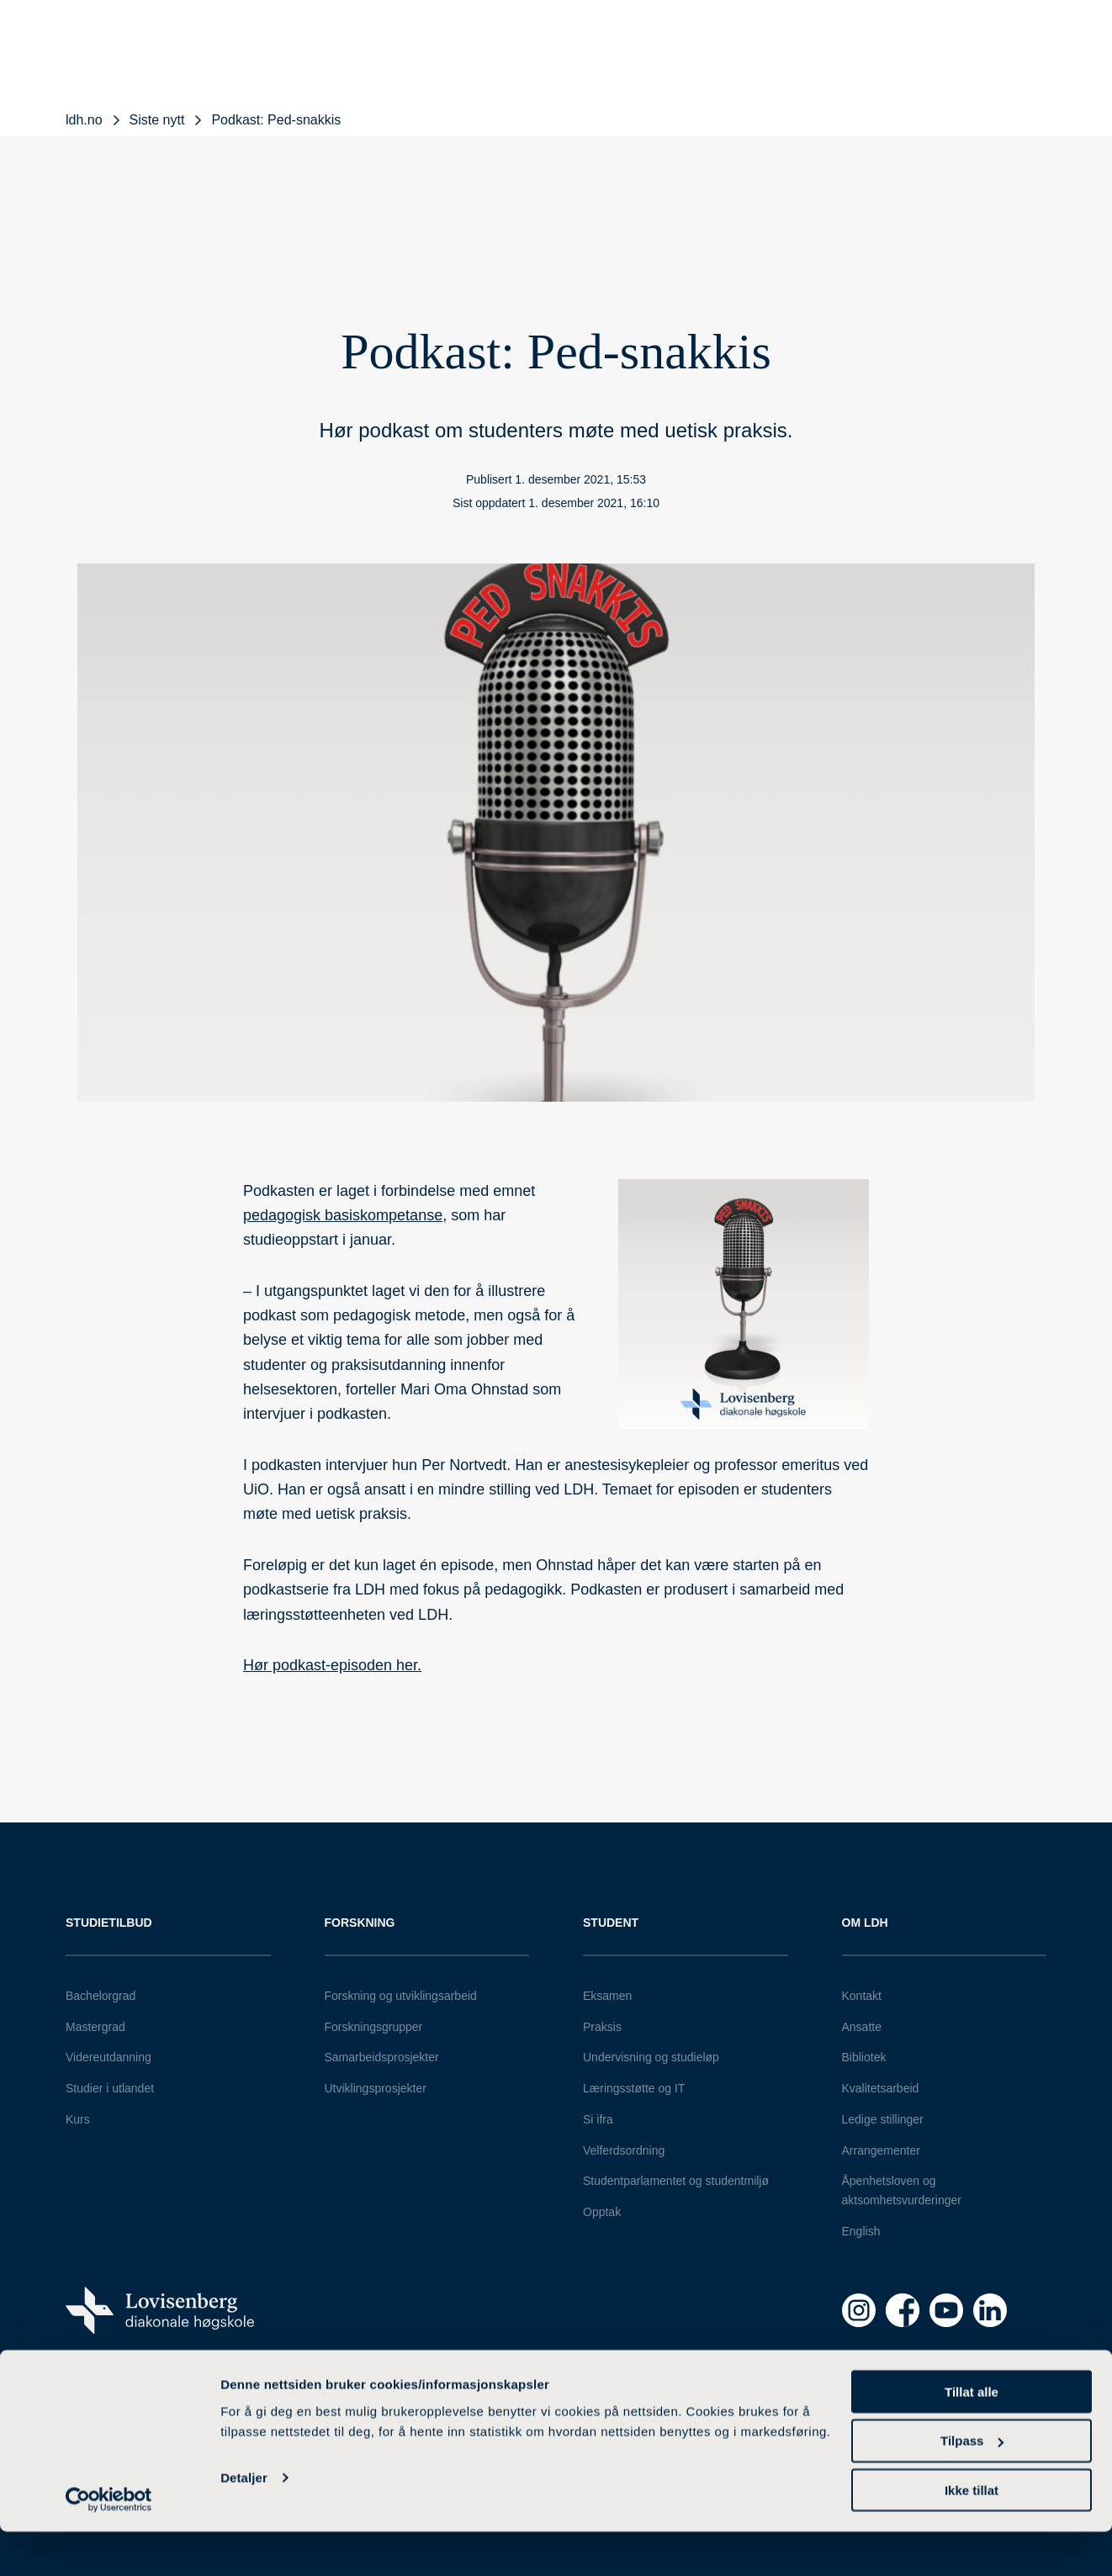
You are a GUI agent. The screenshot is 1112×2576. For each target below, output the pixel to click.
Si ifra (598, 2119)
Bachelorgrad (100, 1995)
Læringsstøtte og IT (634, 2088)
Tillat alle (971, 2435)
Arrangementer (881, 2150)
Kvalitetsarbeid (880, 2088)
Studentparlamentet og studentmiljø (676, 2180)
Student (610, 1922)
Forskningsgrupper (374, 2027)
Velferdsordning (624, 2150)
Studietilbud (109, 1922)
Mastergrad (95, 2027)
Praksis (602, 2027)
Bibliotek (864, 2057)
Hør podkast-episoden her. (332, 1665)
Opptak (602, 2212)
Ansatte (862, 2027)
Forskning (360, 1922)
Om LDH (865, 1922)
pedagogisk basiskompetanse (342, 1215)
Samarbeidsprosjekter (382, 2057)
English (861, 2231)
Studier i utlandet (110, 2088)
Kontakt (862, 1995)
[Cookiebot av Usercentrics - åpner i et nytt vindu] (109, 2543)
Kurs (78, 2119)
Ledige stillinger (883, 2119)
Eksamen (607, 1995)
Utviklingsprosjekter (375, 2088)
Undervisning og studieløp (651, 2057)
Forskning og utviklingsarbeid (401, 1995)
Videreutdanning (108, 2057)
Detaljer (243, 2522)
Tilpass (971, 2485)
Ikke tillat (971, 2534)
